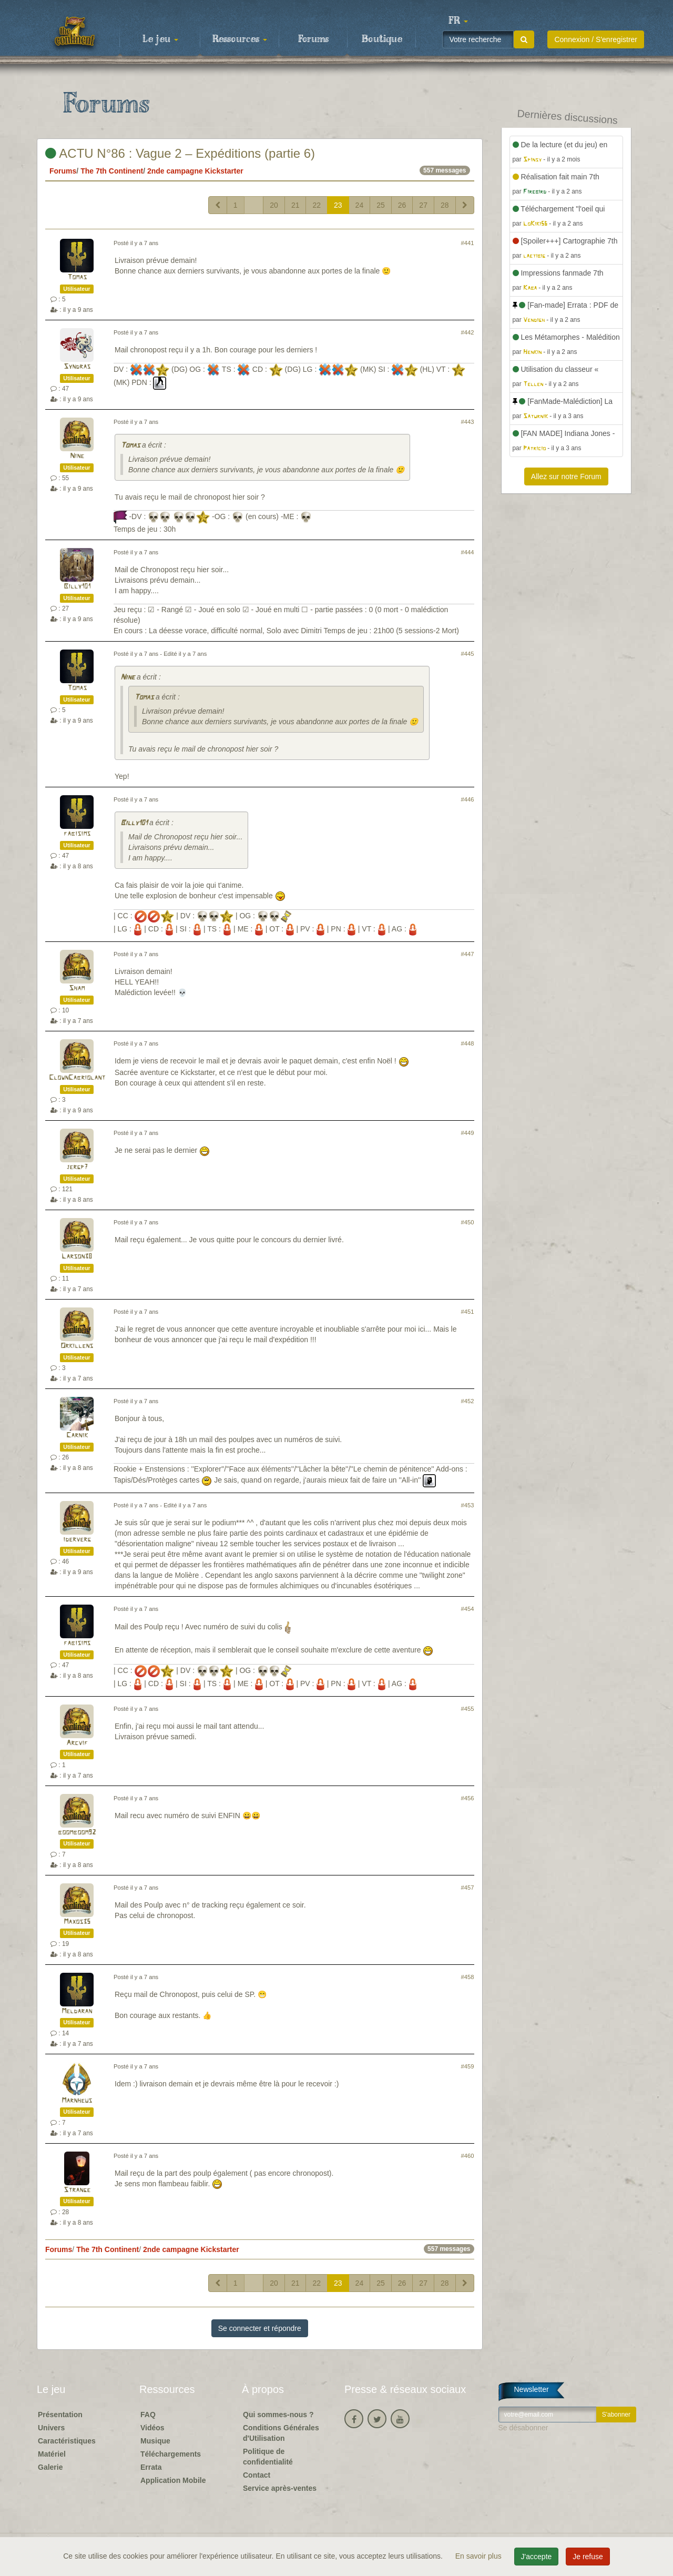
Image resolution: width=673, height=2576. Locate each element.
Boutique (382, 39)
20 (274, 205)
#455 (467, 1709)
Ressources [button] (239, 39)
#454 (467, 1609)
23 (338, 205)
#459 (467, 2066)
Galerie (50, 2467)
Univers (51, 2427)
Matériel (52, 2454)
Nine (77, 456)
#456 (467, 1798)
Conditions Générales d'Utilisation (281, 2432)
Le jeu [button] (160, 39)
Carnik (77, 1435)
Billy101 (77, 587)
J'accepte (536, 2556)
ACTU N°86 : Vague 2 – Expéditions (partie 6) (180, 153)
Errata (150, 2467)
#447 (467, 954)
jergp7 (77, 1167)
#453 (467, 1505)
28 (445, 205)
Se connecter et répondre (259, 2328)
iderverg (77, 1540)
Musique (155, 2441)
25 (380, 205)
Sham (77, 988)
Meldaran (77, 2011)
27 (423, 205)
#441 (467, 243)
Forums (313, 39)
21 (295, 205)
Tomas (77, 277)
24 (359, 205)
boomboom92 (77, 1833)
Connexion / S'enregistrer (595, 39)
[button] (458, 21)
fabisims (77, 834)
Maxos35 (77, 1922)
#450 (467, 1222)
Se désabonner (523, 2427)
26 (402, 205)
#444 (467, 552)
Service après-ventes (280, 2488)
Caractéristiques (67, 2441)
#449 (467, 1133)
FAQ (148, 2414)
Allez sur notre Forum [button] (566, 476)
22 (316, 205)
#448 (467, 1043)
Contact (256, 2475)
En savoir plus (479, 2556)
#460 (467, 2156)
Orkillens (76, 1346)
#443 (467, 422)
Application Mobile (173, 2480)
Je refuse (588, 2556)
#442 (467, 332)
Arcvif (77, 1743)
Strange (77, 2190)
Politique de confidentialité (268, 2456)
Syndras (77, 367)
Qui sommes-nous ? (278, 2414)
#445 (467, 654)
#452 (467, 1401)
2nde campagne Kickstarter (195, 171)
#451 (467, 1312)
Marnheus (77, 2101)
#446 (467, 799)
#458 (467, 1977)
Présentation (60, 2414)
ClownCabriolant (77, 1078)
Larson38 (77, 1257)
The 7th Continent (111, 171)
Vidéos (152, 2427)
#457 (467, 1887)
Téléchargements (170, 2454)
